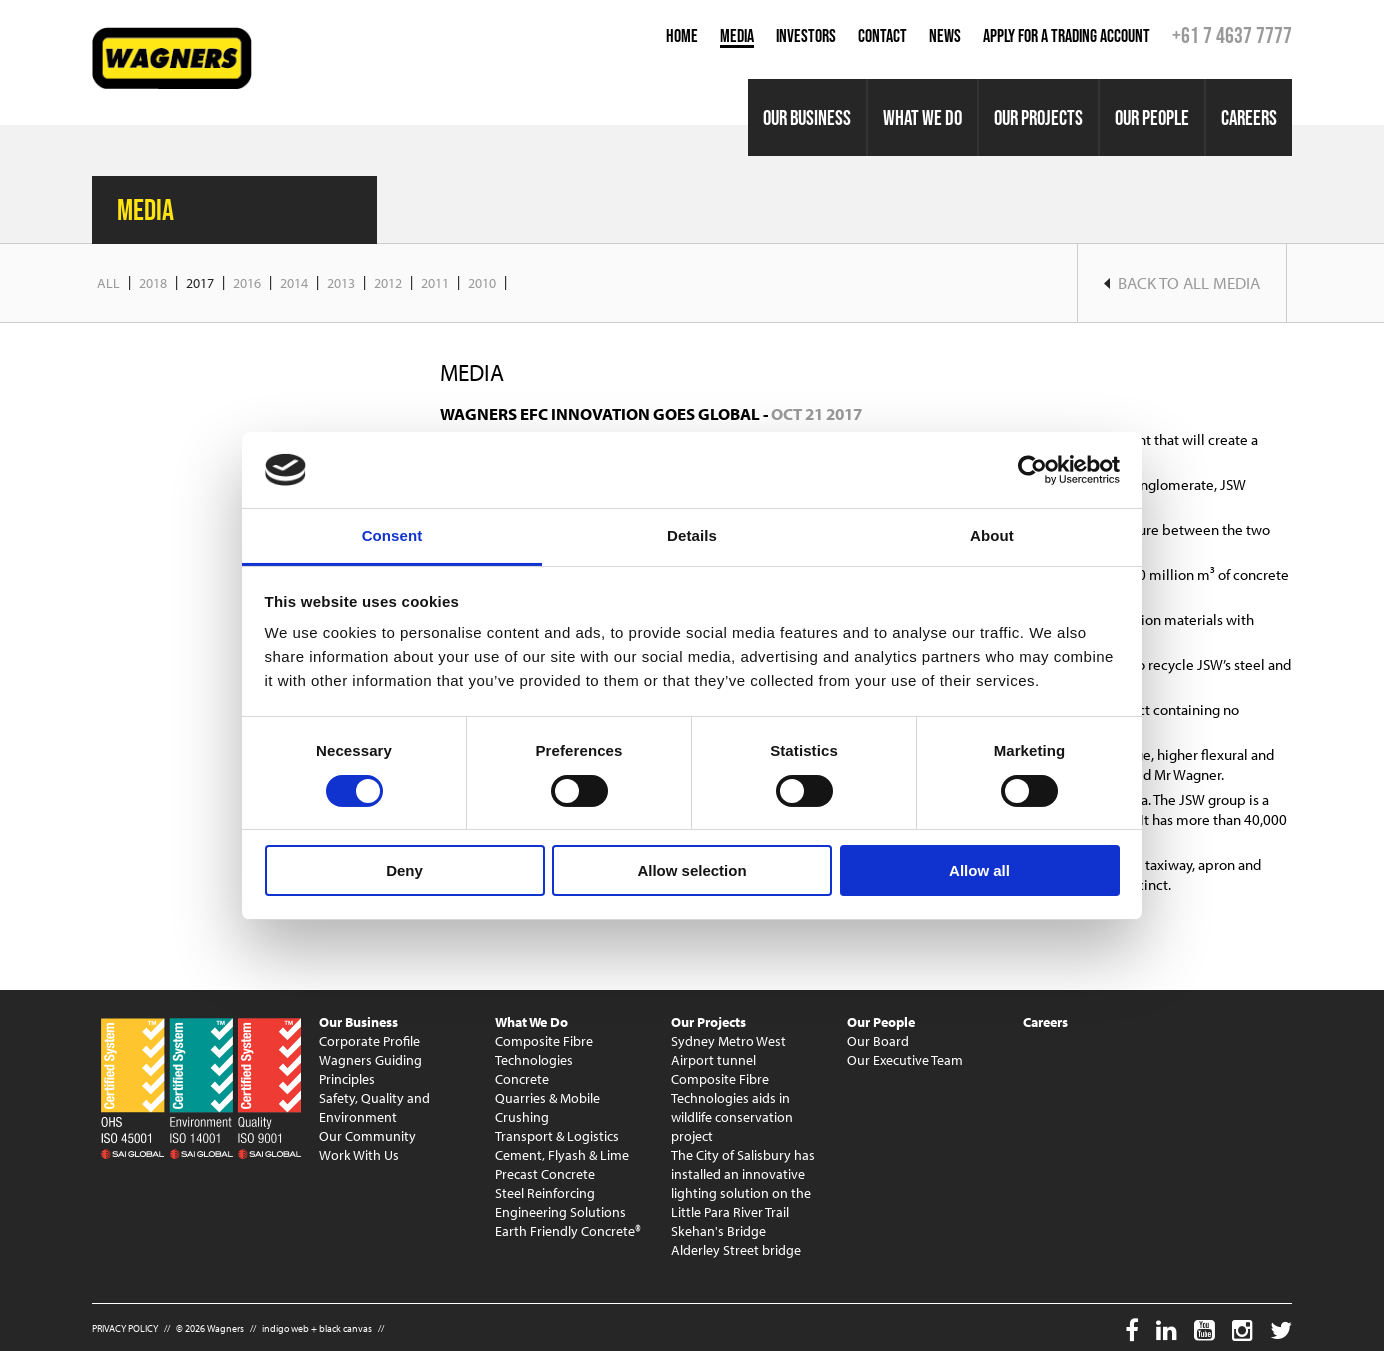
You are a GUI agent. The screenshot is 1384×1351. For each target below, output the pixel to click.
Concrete (522, 1079)
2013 (341, 283)
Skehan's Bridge (718, 1231)
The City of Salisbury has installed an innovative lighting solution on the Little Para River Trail (743, 1183)
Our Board (878, 1041)
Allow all (979, 870)
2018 (153, 283)
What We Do (922, 117)
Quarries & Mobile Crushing (547, 1107)
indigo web (285, 1328)
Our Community (367, 1136)
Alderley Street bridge (736, 1250)
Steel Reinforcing (545, 1193)
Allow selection (691, 870)
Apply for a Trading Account (1066, 36)
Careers (1249, 117)
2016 (247, 283)
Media (737, 36)
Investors (806, 36)
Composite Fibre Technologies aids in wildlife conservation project (732, 1107)
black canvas (345, 1328)
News (945, 36)
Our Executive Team (905, 1060)
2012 (388, 283)
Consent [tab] (392, 535)
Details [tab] (692, 535)
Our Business (807, 117)
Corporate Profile (369, 1041)
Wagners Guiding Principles (370, 1069)
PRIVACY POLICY (125, 1328)
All (108, 283)
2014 (294, 283)
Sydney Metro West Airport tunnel (728, 1050)
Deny (404, 870)
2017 (200, 283)
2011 (435, 283)
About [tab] (992, 535)
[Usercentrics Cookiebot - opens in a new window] (1032, 470)
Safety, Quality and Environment (374, 1107)
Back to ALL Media (1182, 282)
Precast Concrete (545, 1174)
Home (682, 36)
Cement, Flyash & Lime (562, 1155)
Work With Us (359, 1155)
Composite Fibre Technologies (544, 1050)
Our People (1152, 117)
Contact (882, 36)
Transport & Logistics (557, 1136)
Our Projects (1038, 117)
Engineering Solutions (560, 1212)
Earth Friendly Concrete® (568, 1231)
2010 (482, 283)
